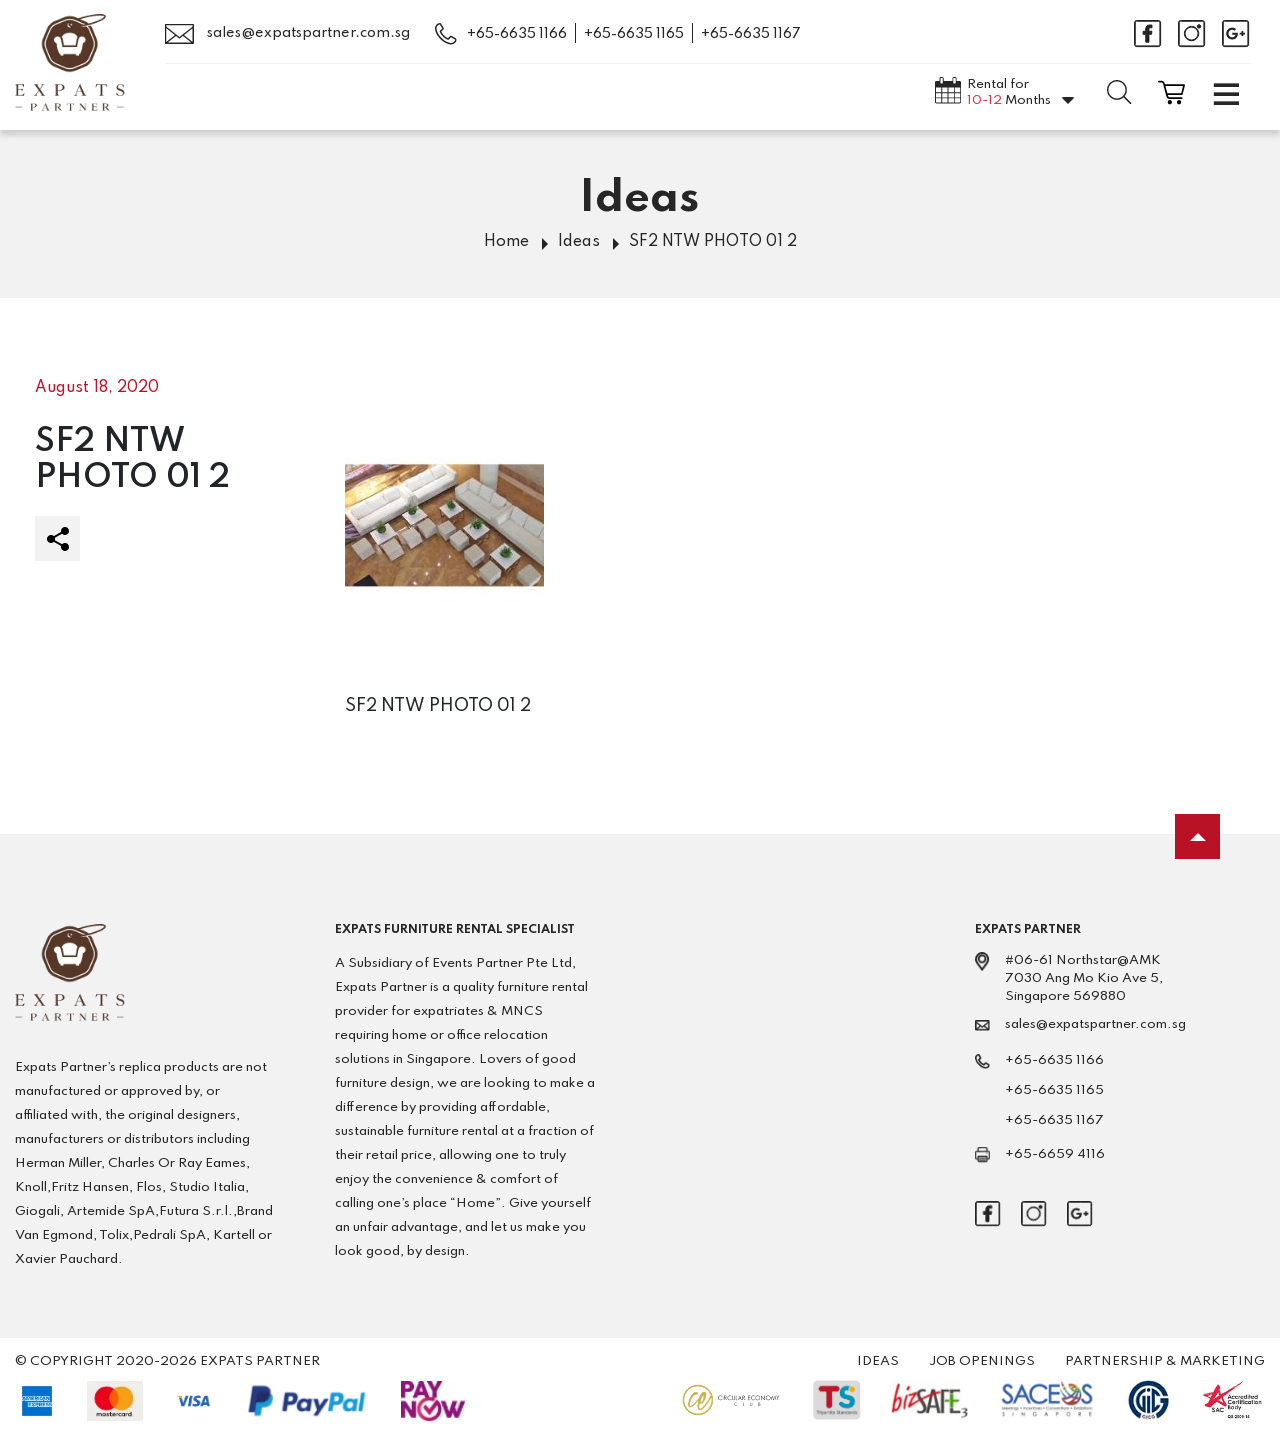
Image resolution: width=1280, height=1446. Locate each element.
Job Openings (982, 1361)
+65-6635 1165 (634, 34)
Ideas (579, 242)
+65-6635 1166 (517, 34)
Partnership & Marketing (1165, 1361)
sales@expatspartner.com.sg (287, 34)
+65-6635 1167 (751, 34)
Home (506, 242)
